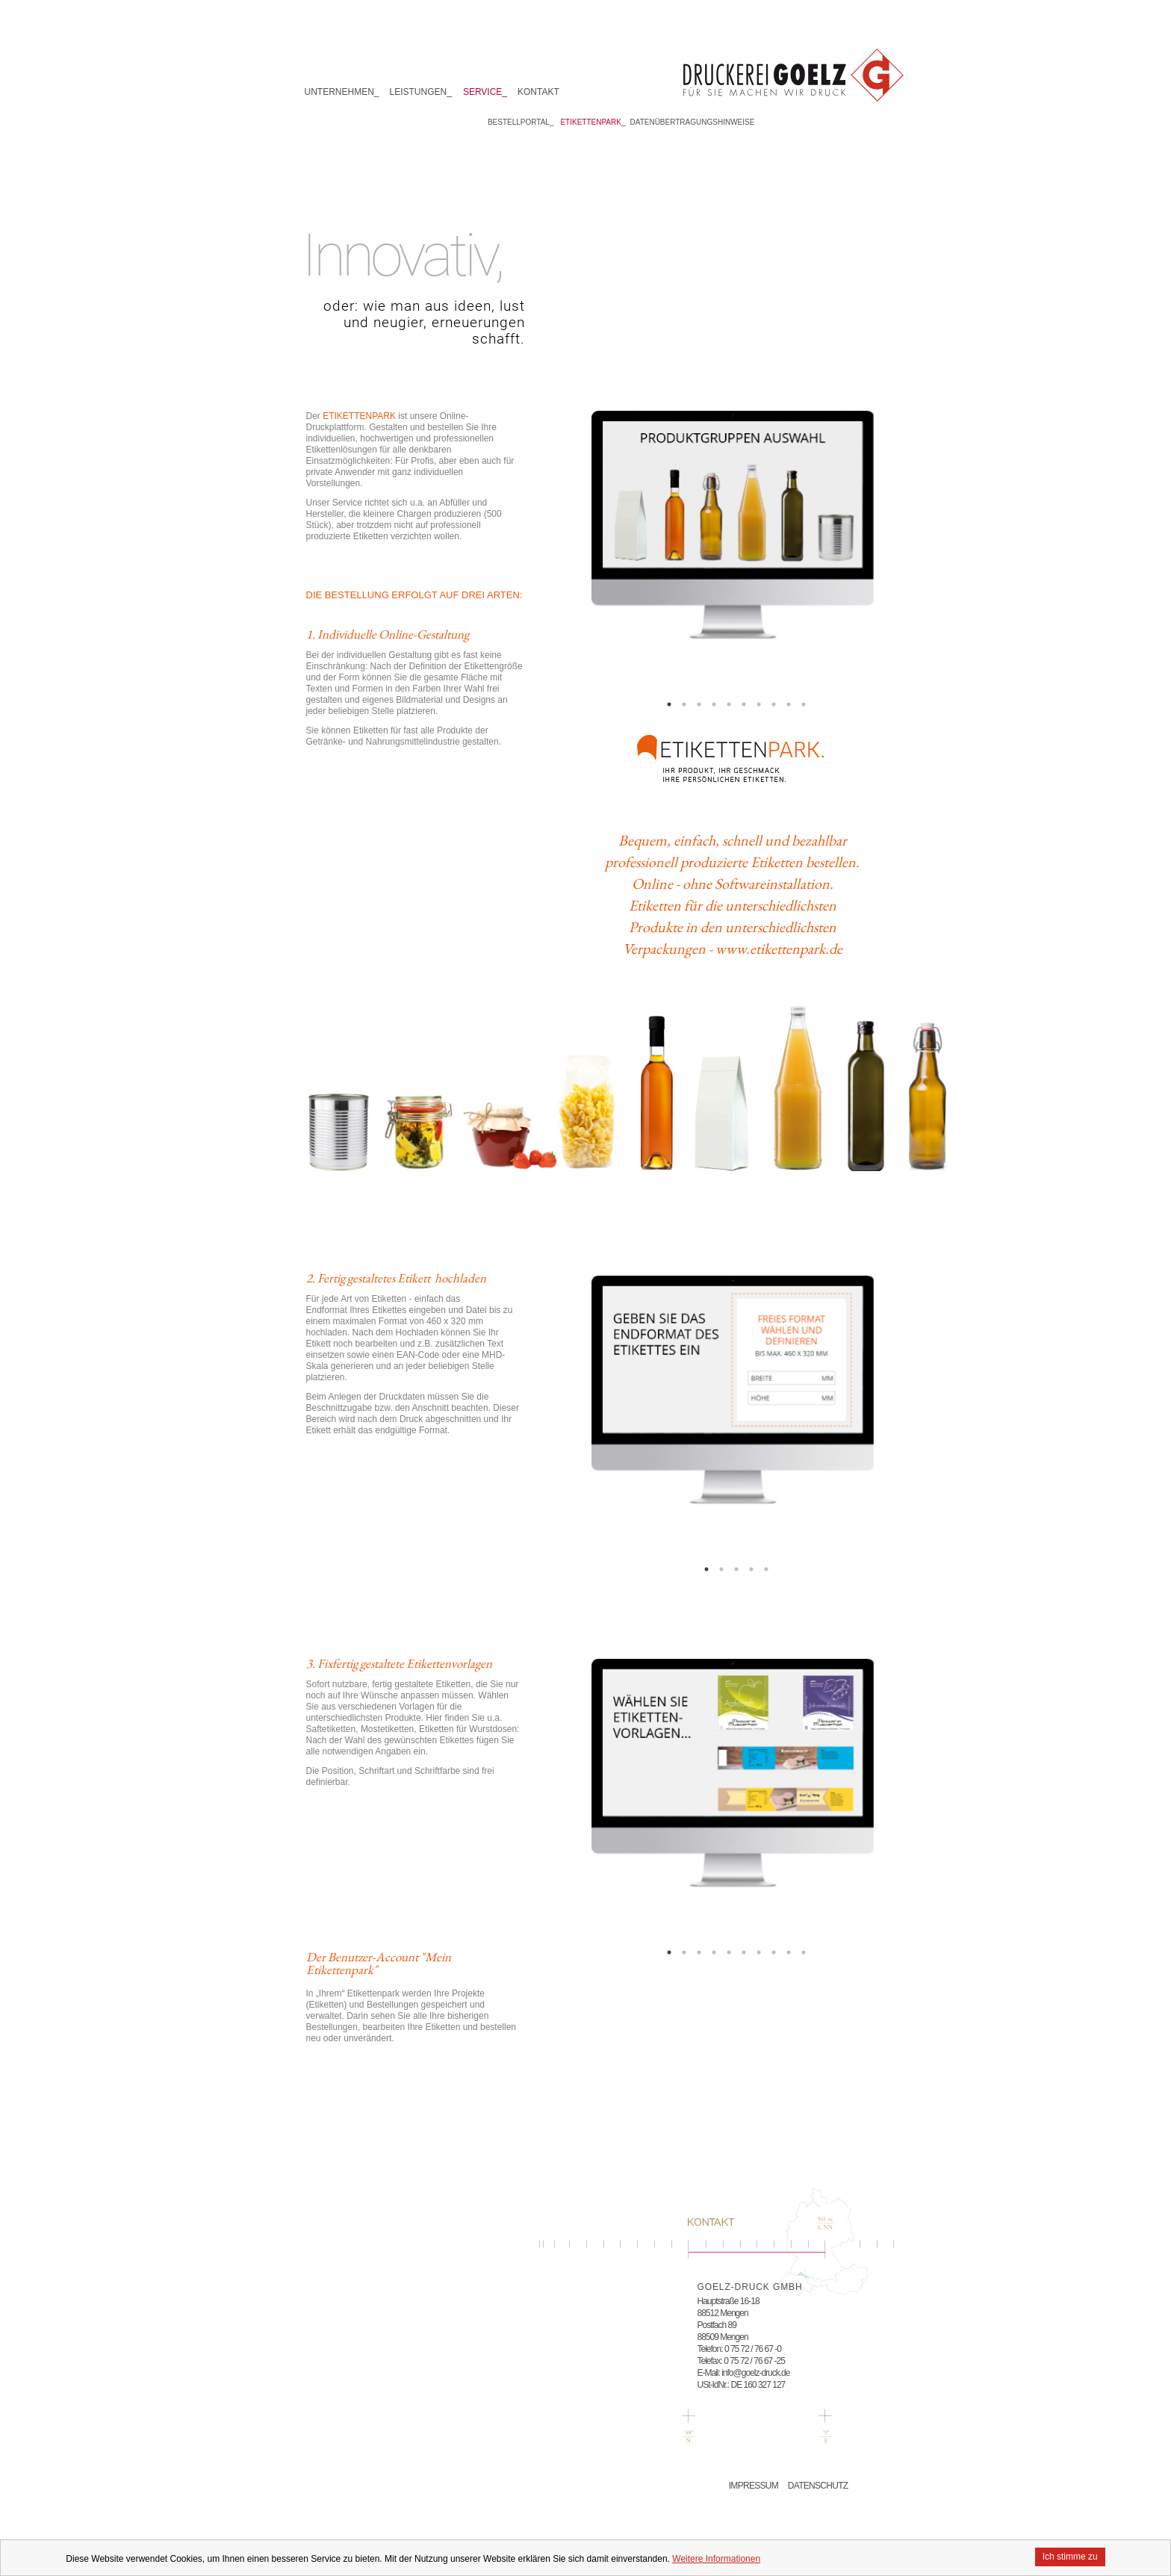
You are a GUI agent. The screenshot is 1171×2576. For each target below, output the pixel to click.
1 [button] (669, 704)
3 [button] (699, 704)
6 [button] (743, 704)
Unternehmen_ (342, 92)
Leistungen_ (421, 92)
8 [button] (773, 704)
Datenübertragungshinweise (692, 122)
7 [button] (758, 704)
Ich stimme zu (1070, 2556)
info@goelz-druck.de (755, 2373)
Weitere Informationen (716, 2559)
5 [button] (728, 704)
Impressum (753, 2485)
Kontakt (538, 92)
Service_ (485, 92)
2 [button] (684, 704)
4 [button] (713, 704)
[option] (732, 552)
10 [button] (803, 704)
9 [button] (788, 704)
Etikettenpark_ (592, 122)
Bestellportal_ (521, 122)
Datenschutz (818, 2485)
